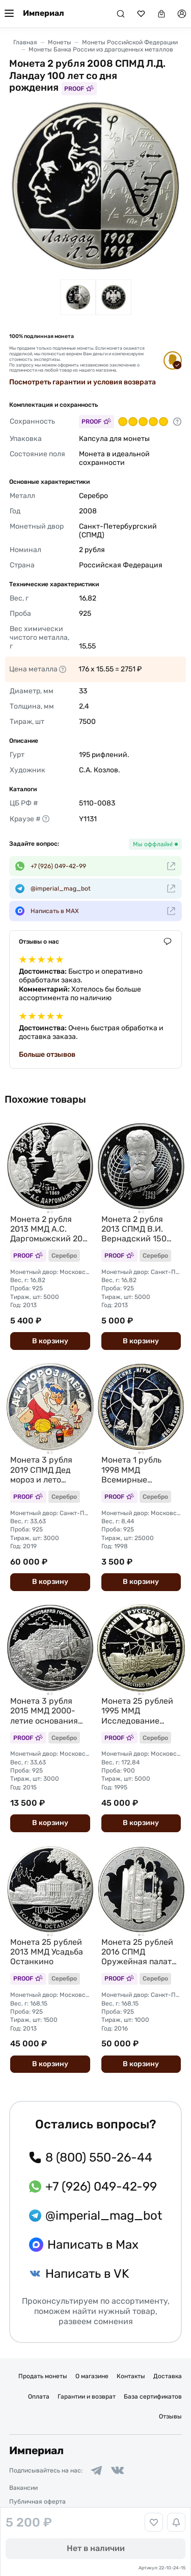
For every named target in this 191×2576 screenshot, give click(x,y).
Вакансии (23, 2487)
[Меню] (9, 14)
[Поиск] (121, 13)
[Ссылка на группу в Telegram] (96, 2470)
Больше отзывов (47, 1054)
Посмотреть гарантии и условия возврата (82, 382)
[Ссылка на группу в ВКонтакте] (117, 2470)
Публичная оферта (37, 2501)
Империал (43, 13)
